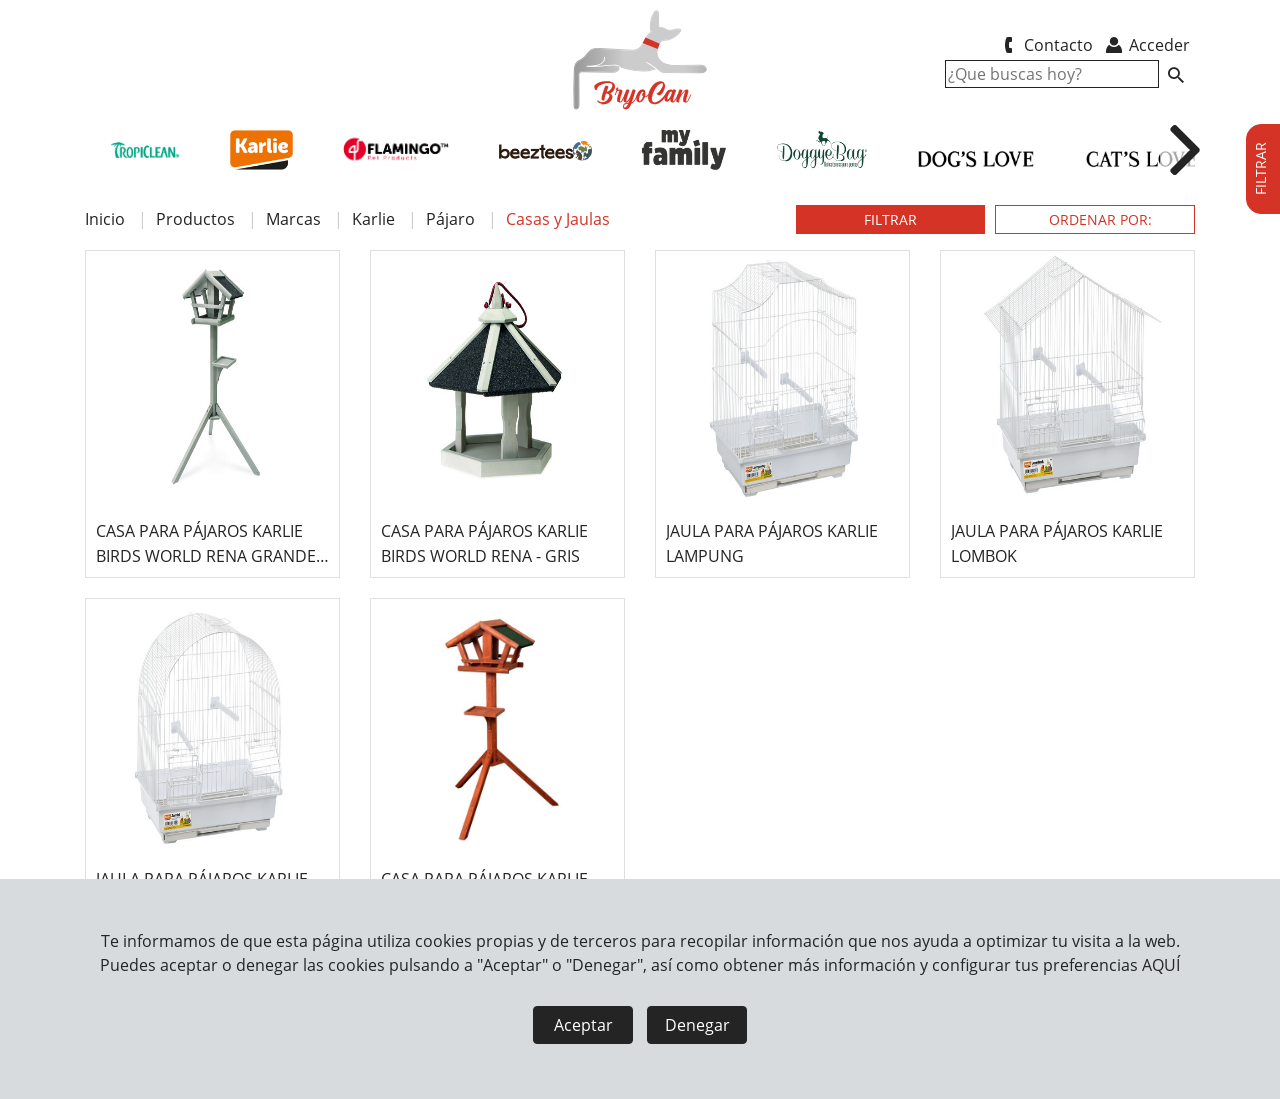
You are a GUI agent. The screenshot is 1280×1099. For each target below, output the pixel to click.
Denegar (697, 1025)
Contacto (1044, 45)
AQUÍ (1161, 965)
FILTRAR (890, 219)
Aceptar (583, 1025)
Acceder (1146, 45)
